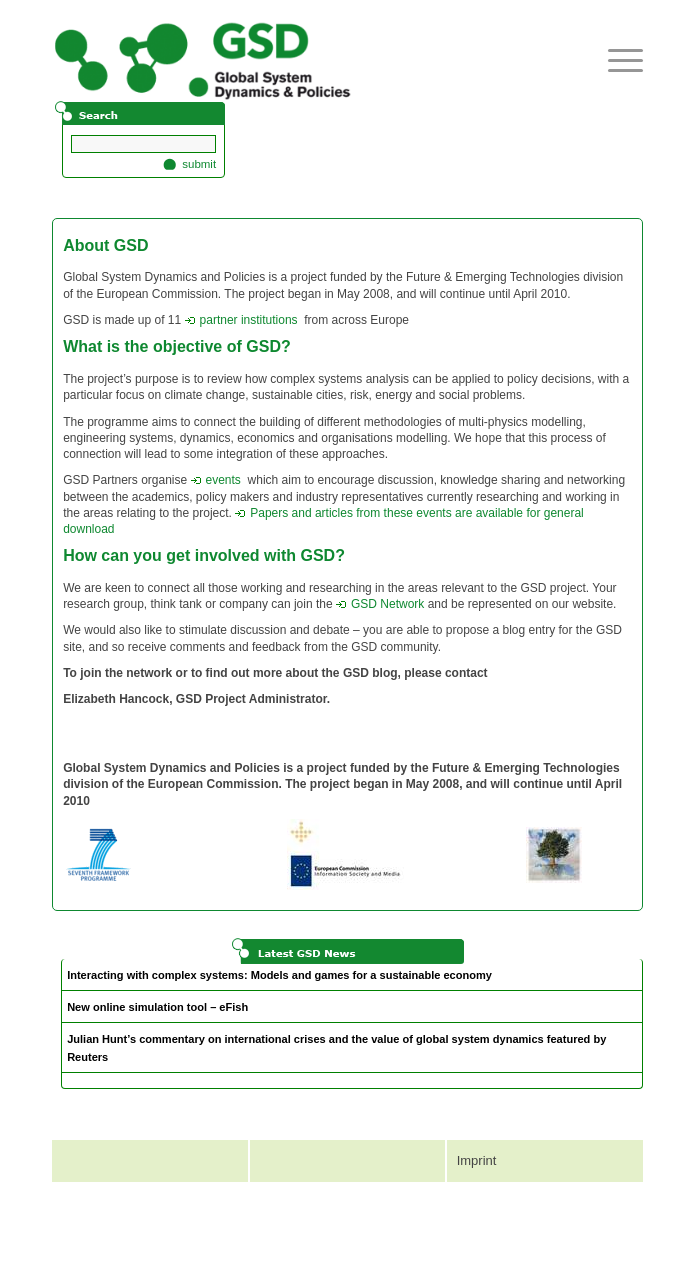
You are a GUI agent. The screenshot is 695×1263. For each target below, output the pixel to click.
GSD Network (380, 604)
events (216, 480)
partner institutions (241, 320)
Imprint (477, 1160)
